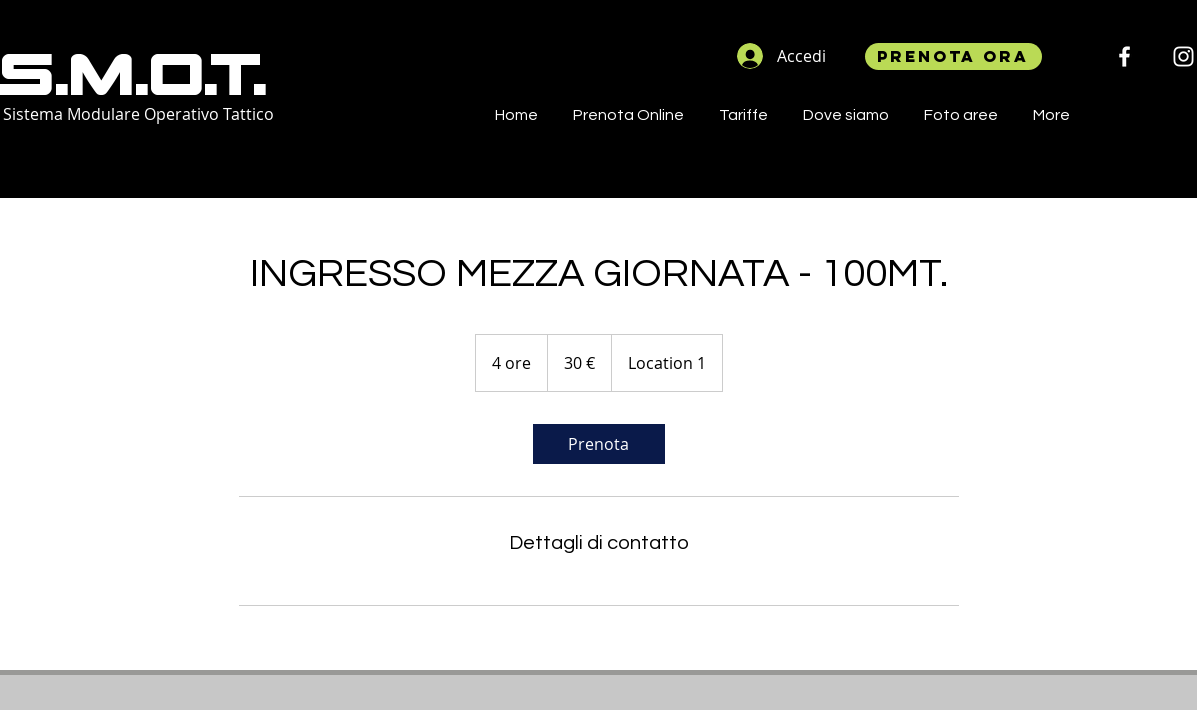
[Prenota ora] (953, 56)
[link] (599, 444)
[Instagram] (1183, 56)
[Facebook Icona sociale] (1124, 56)
